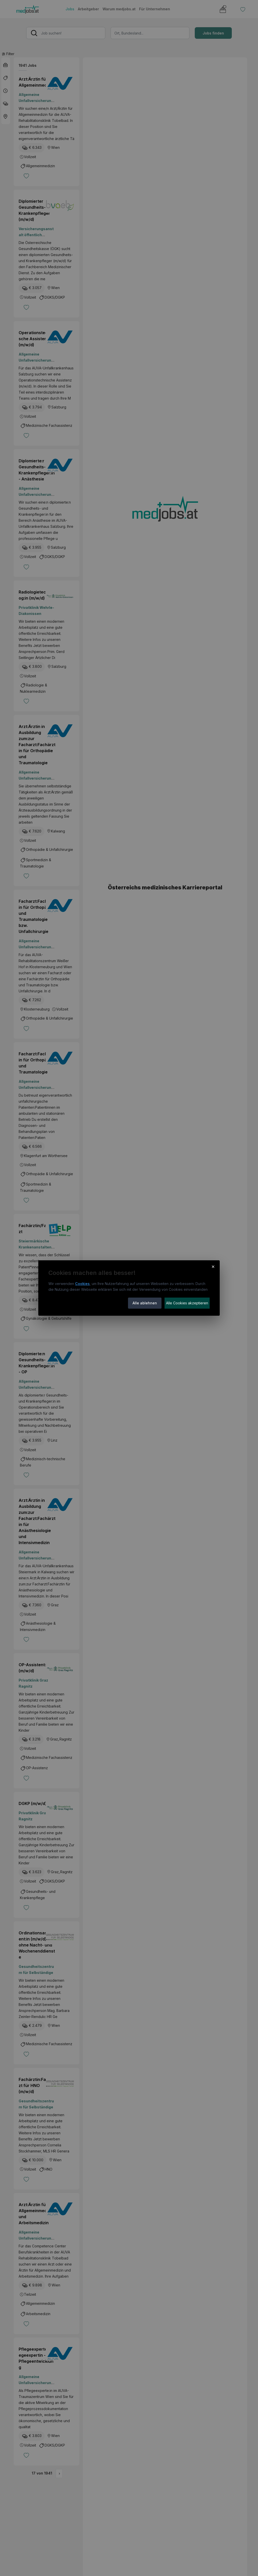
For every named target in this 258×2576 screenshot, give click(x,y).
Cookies (82, 1283)
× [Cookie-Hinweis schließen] (213, 1266)
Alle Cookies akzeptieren (187, 1303)
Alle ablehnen (145, 1303)
